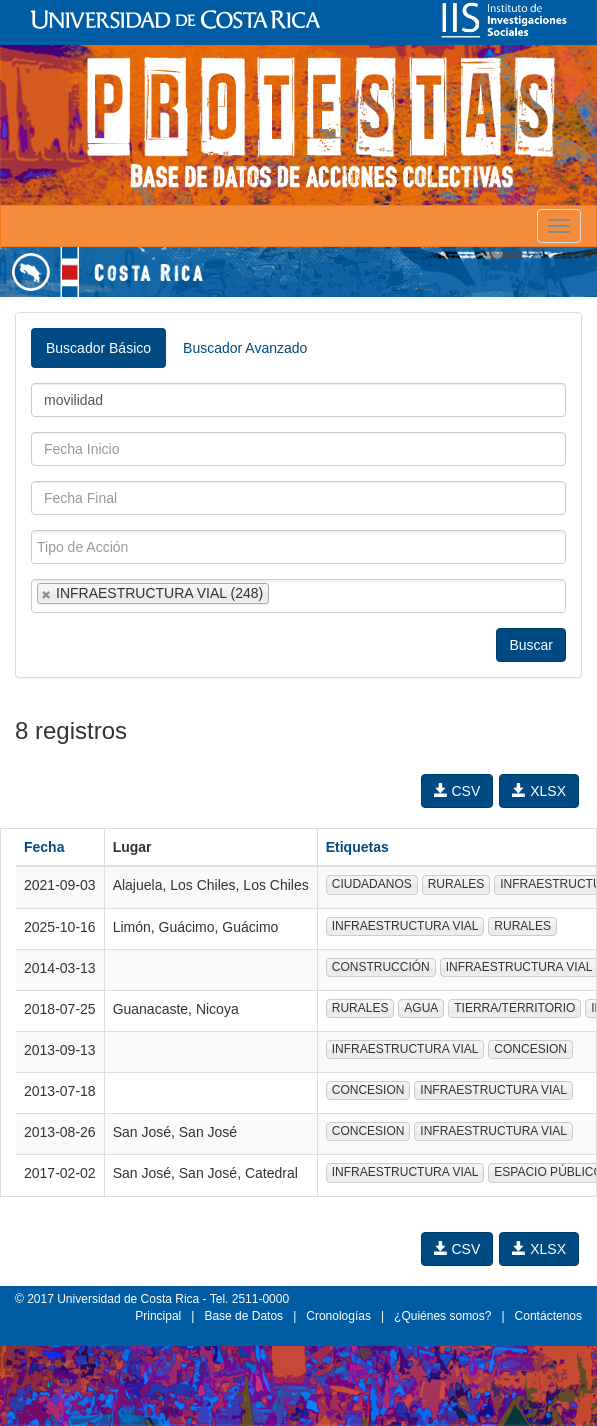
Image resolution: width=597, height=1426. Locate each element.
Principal (158, 1316)
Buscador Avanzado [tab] (245, 348)
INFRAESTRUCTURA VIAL (405, 926)
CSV (457, 791)
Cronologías (338, 1316)
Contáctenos (548, 1316)
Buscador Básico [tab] (98, 348)
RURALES (456, 884)
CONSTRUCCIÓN (381, 967)
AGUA (421, 1008)
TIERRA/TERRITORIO (514, 1008)
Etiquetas (357, 847)
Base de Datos (243, 1316)
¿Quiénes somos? (442, 1316)
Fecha (44, 847)
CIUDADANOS (372, 884)
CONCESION (530, 1049)
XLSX (539, 791)
